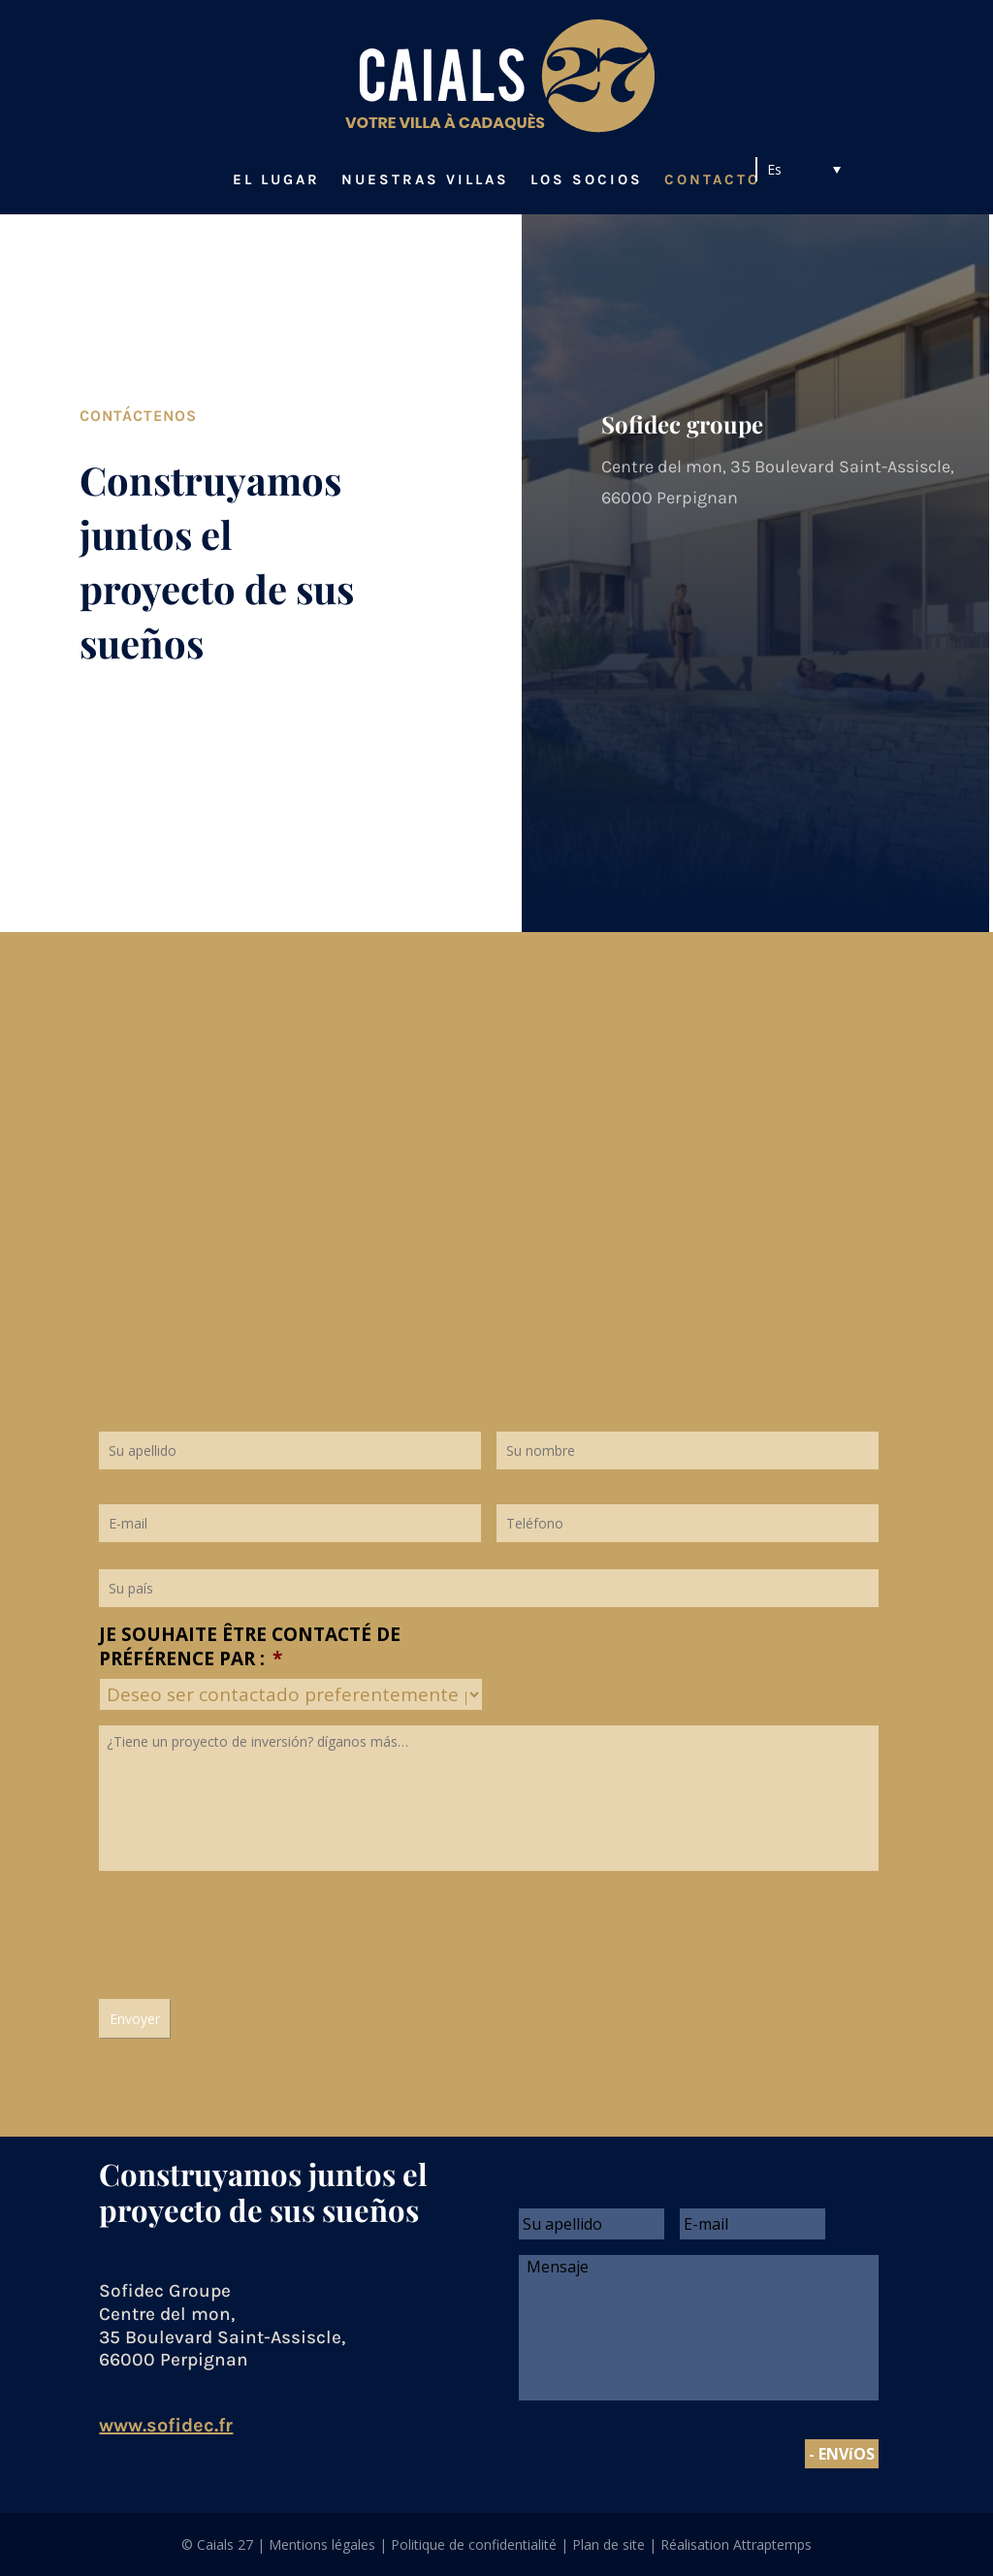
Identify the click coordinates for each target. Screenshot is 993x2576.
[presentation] (246, 1930)
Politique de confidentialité (474, 2544)
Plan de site (608, 2544)
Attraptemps (772, 2544)
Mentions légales (322, 2544)
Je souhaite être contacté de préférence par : (249, 1646)
